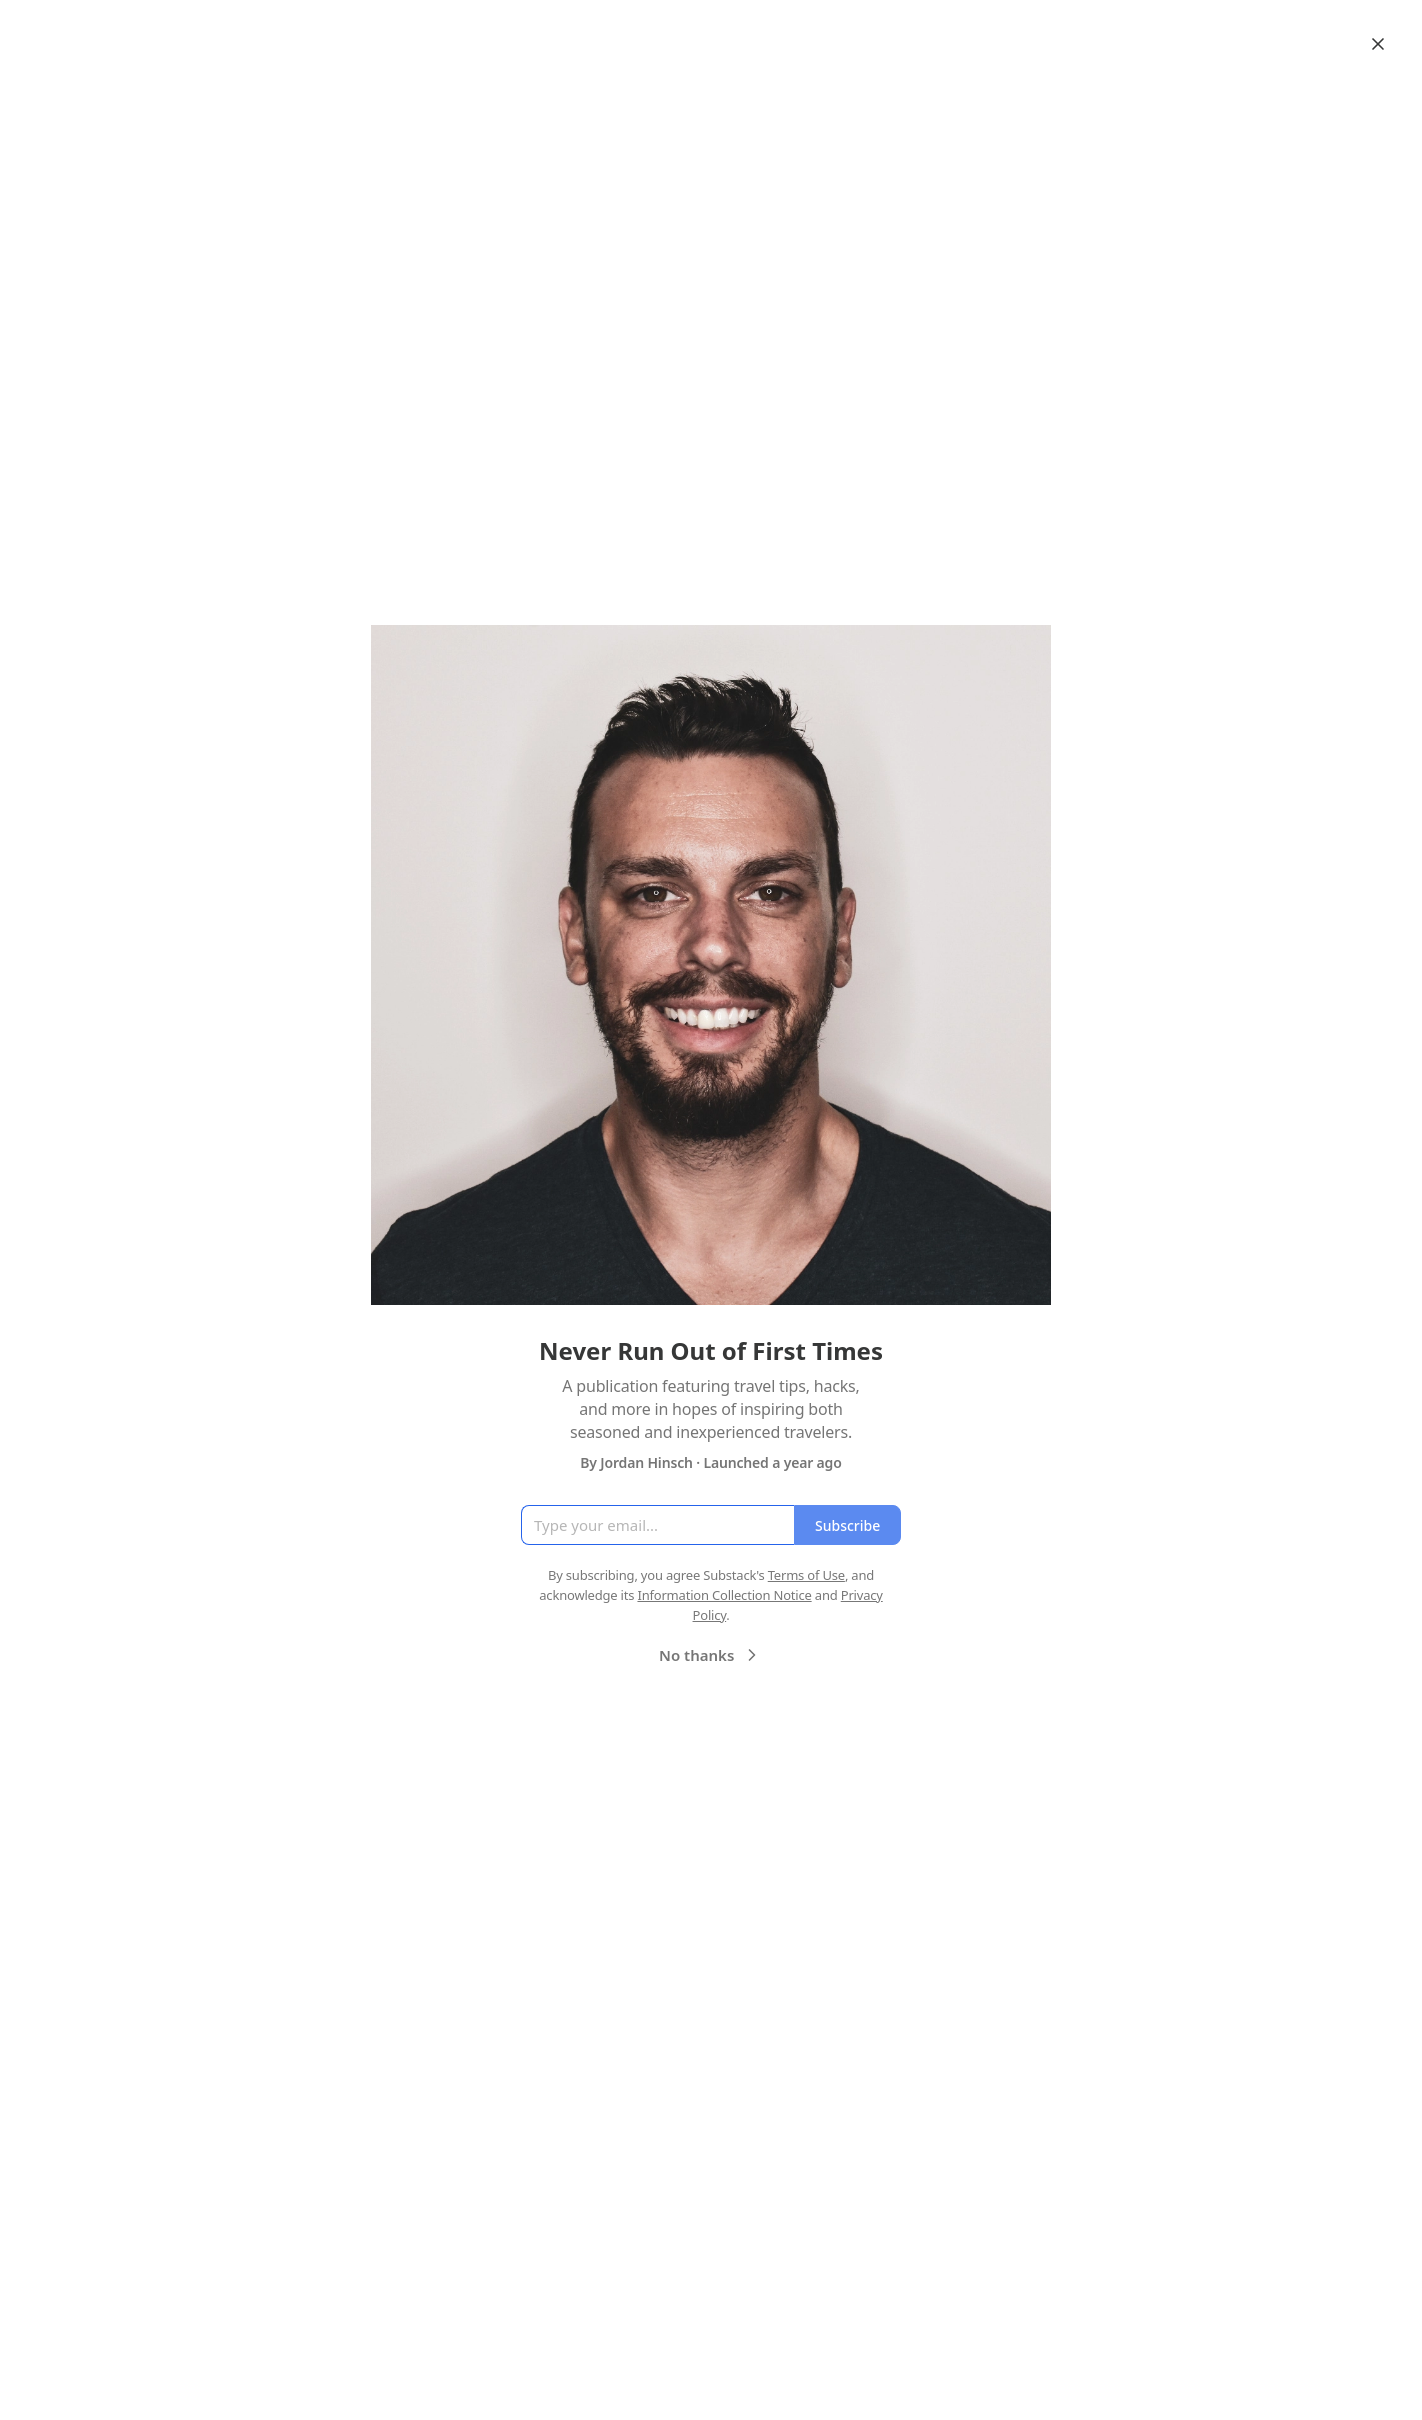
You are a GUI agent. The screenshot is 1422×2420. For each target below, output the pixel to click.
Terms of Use (806, 1575)
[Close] (1378, 44)
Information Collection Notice (724, 1595)
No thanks (710, 1655)
